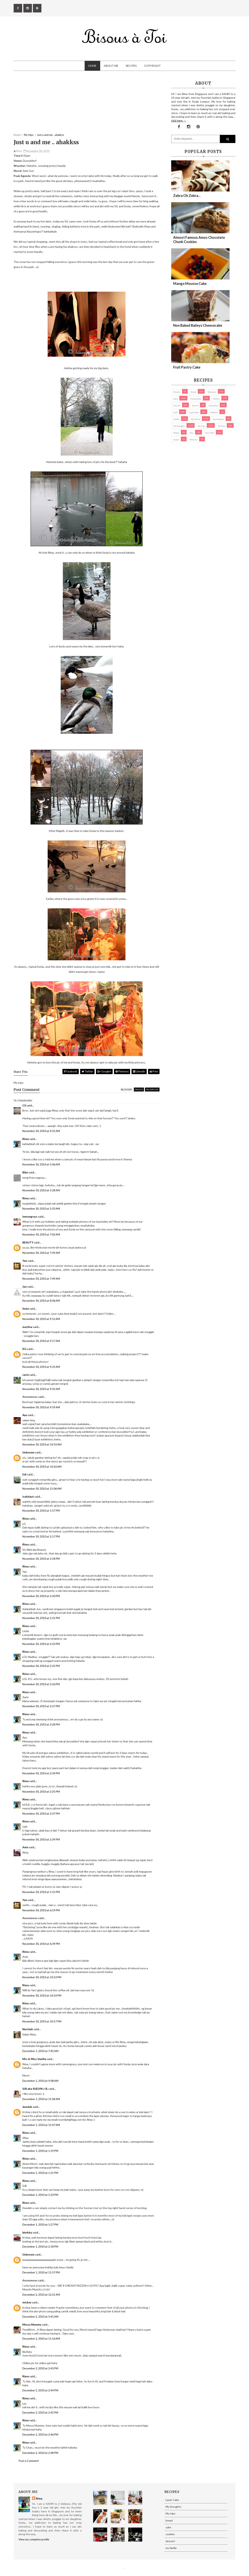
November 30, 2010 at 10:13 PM (41, 1977)
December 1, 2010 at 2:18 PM (40, 2246)
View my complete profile (33, 2539)
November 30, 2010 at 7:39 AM (41, 1252)
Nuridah (27, 2029)
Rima (25, 1138)
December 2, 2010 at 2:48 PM (40, 2452)
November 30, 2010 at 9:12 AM (41, 1318)
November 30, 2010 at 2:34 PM (41, 1773)
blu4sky (27, 2232)
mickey (26, 2302)
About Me (111, 65)
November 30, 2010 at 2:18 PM (41, 1558)
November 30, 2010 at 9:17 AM (41, 1340)
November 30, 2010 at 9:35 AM (41, 1389)
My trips (201, 426)
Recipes (131, 65)
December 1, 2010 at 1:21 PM (40, 2172)
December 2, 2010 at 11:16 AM (41, 2338)
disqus (139, 1089)
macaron (214, 412)
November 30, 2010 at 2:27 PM (41, 1706)
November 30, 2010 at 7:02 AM (41, 1234)
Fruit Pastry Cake (186, 367)
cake (175, 399)
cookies (216, 399)
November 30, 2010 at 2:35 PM (41, 1791)
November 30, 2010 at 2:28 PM (41, 1724)
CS (24, 1105)
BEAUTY (27, 1242)
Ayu (24, 1415)
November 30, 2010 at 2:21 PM (41, 1618)
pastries (221, 426)
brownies (212, 392)
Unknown (28, 1452)
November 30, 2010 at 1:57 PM (41, 1510)
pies (192, 433)
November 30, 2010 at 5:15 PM (41, 1892)
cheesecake (195, 399)
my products (218, 419)
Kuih (175, 412)
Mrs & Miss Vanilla (34, 2059)
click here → (178, 120)
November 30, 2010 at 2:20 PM (41, 1596)
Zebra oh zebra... (187, 195)
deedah (27, 2106)
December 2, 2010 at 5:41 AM (40, 2316)
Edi (24, 1474)
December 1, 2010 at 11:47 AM (41, 2124)
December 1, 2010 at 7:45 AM (40, 2051)
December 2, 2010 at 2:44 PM (40, 2390)
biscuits (177, 392)
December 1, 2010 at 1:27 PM (40, 2224)
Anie (25, 1847)
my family (195, 419)
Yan (24, 1260)
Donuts (195, 405)
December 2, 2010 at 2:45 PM (40, 2412)
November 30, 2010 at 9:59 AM (41, 1407)
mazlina (27, 1326)
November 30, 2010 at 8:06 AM (41, 1300)
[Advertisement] (87, 106)
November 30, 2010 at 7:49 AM (41, 1278)
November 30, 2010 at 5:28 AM (41, 1190)
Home (92, 65)
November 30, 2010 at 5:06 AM (41, 1164)
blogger (126, 1089)
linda (25, 1308)
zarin (25, 1374)
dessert (177, 405)
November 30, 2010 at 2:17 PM (41, 1536)
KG (24, 1348)
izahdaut (28, 1496)
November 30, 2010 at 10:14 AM (41, 1444)
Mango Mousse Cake (190, 283)
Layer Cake (194, 412)
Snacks (176, 439)
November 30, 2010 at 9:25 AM (41, 1366)
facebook (152, 1089)
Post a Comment (28, 2460)
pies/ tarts (209, 433)
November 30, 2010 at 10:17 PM (41, 2021)
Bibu (25, 1172)
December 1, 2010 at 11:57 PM (41, 2272)
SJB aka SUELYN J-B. (35, 2088)
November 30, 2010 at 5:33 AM (41, 1208)
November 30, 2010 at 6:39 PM (41, 1943)
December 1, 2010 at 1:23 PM (40, 2194)
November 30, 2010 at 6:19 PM (41, 1910)
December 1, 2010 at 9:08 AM (40, 2080)
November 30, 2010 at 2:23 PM (41, 1643)
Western (194, 439)
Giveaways (213, 405)
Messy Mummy (31, 2324)
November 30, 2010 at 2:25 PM (41, 1665)
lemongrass (29, 1216)
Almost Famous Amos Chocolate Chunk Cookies (199, 239)
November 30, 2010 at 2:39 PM (41, 1839)
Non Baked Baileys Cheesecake (197, 325)
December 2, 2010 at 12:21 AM (41, 2294)
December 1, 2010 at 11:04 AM (41, 2099)
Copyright (152, 65)
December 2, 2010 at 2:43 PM (40, 2368)
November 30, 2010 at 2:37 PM (41, 1813)
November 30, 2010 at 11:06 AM (41, 1488)
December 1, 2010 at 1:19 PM (40, 2150)
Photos (176, 433)
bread (193, 392)
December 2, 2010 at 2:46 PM (40, 2434)
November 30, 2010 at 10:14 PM (41, 1995)
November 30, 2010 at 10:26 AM (41, 1466)
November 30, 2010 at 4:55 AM (41, 1131)
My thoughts (179, 426)
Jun (24, 1286)
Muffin (176, 419)
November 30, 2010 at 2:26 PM (41, 1684)
